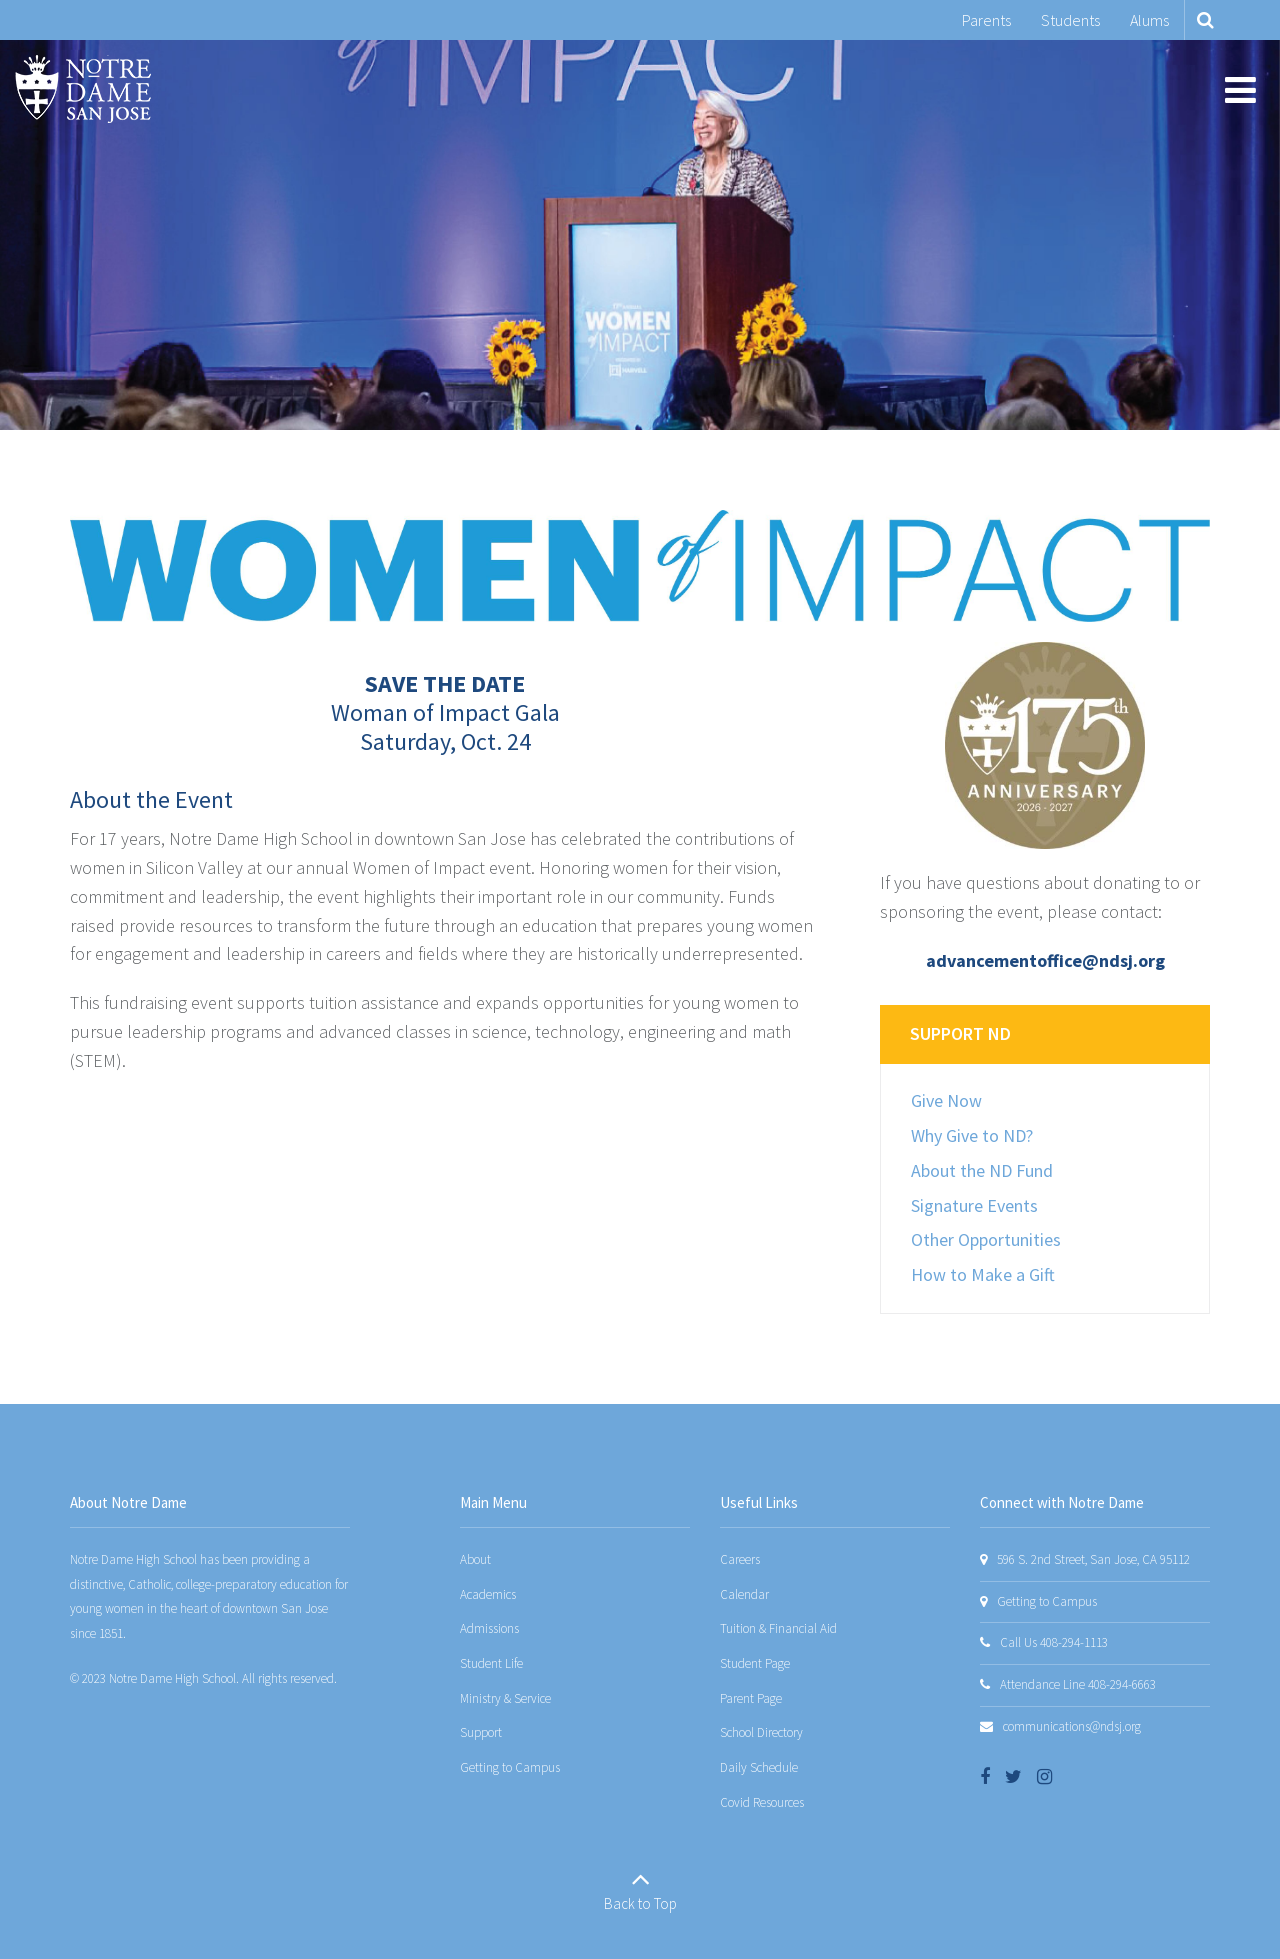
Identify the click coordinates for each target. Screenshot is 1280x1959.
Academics (488, 1594)
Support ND (960, 1033)
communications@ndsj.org (1072, 1726)
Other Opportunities (986, 1239)
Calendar (744, 1594)
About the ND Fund (982, 1170)
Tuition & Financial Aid (778, 1628)
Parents (986, 20)
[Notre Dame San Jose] (83, 89)
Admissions (489, 1628)
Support (481, 1732)
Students (1070, 20)
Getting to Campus (510, 1767)
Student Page (755, 1663)
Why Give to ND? (972, 1135)
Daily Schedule (759, 1767)
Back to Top (640, 1903)
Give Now (946, 1100)
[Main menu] (1240, 89)
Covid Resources (762, 1802)
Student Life (491, 1663)
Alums (1149, 20)
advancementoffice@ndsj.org (1045, 960)
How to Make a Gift (983, 1274)
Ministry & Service (505, 1698)
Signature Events (974, 1205)
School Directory (761, 1732)
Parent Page (751, 1698)
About (475, 1559)
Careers (740, 1559)
